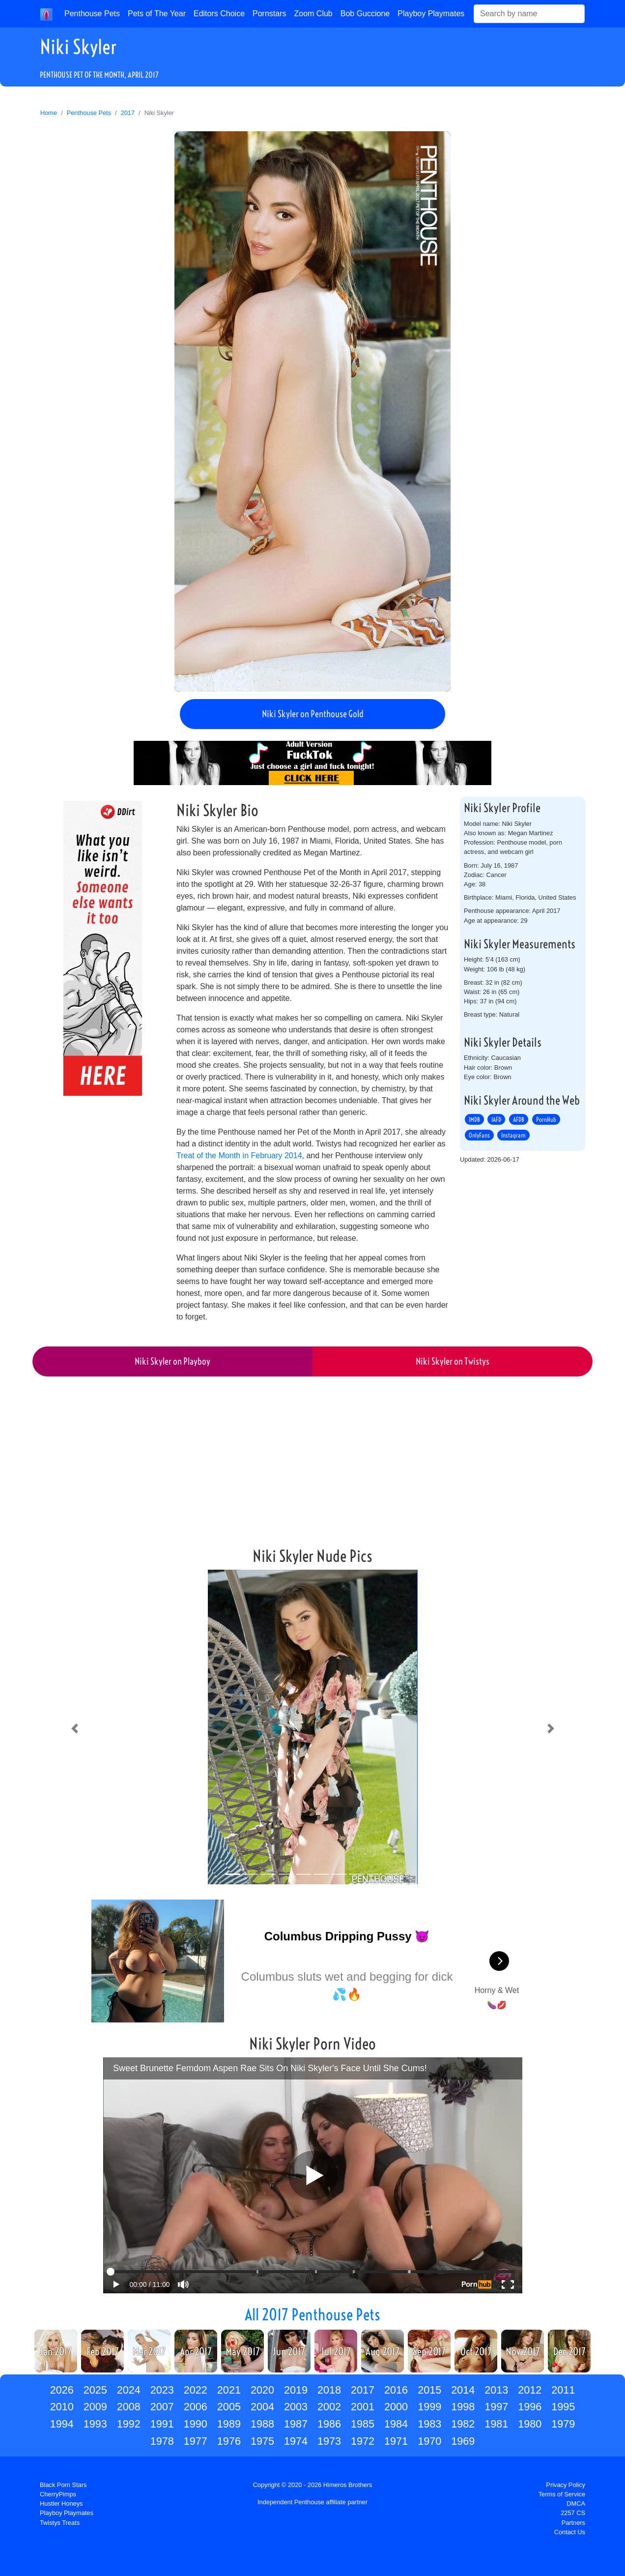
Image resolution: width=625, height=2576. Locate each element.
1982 (463, 2424)
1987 (296, 2424)
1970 (429, 2441)
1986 (329, 2424)
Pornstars (269, 13)
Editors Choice (219, 13)
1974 (296, 2441)
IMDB (474, 1119)
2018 (329, 2390)
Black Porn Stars (63, 2484)
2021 (229, 2390)
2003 (296, 2406)
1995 (563, 2406)
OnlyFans (479, 1135)
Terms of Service (562, 2494)
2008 (129, 2406)
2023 (162, 2390)
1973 (329, 2441)
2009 (95, 2406)
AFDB (518, 1119)
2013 (496, 2390)
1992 (129, 2424)
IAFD (496, 1119)
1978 (162, 2441)
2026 (62, 2390)
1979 (563, 2424)
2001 (362, 2406)
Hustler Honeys (61, 2503)
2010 (62, 2406)
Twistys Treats (60, 2522)
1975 (262, 2441)
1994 (62, 2424)
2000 (396, 2406)
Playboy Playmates (431, 13)
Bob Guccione (365, 13)
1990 (195, 2424)
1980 (529, 2424)
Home (48, 113)
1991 (162, 2424)
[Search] (529, 13)
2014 (463, 2390)
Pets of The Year (157, 13)
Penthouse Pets (92, 13)
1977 (195, 2441)
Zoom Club (313, 13)
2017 (128, 113)
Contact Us (569, 2532)
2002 (329, 2406)
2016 (396, 2390)
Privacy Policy (565, 2484)
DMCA (576, 2503)
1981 (496, 2424)
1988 (262, 2424)
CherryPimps (58, 2494)
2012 (529, 2390)
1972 (362, 2441)
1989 (229, 2424)
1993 (95, 2424)
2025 (95, 2390)
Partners (573, 2522)
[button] (74, 1729)
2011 (563, 2390)
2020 (262, 2390)
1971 (396, 2441)
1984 (396, 2424)
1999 (429, 2406)
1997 (496, 2406)
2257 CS (573, 2513)
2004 (262, 2406)
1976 (229, 2441)
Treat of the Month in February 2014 (239, 1155)
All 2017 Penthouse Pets (312, 2314)
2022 (195, 2390)
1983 (429, 2424)
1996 (529, 2406)
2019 (296, 2390)
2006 (195, 2406)
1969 (463, 2441)
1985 (362, 2424)
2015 (429, 2390)
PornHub (546, 1119)
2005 (229, 2406)
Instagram (513, 1135)
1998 (463, 2406)
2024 (129, 2390)
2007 (162, 2406)
